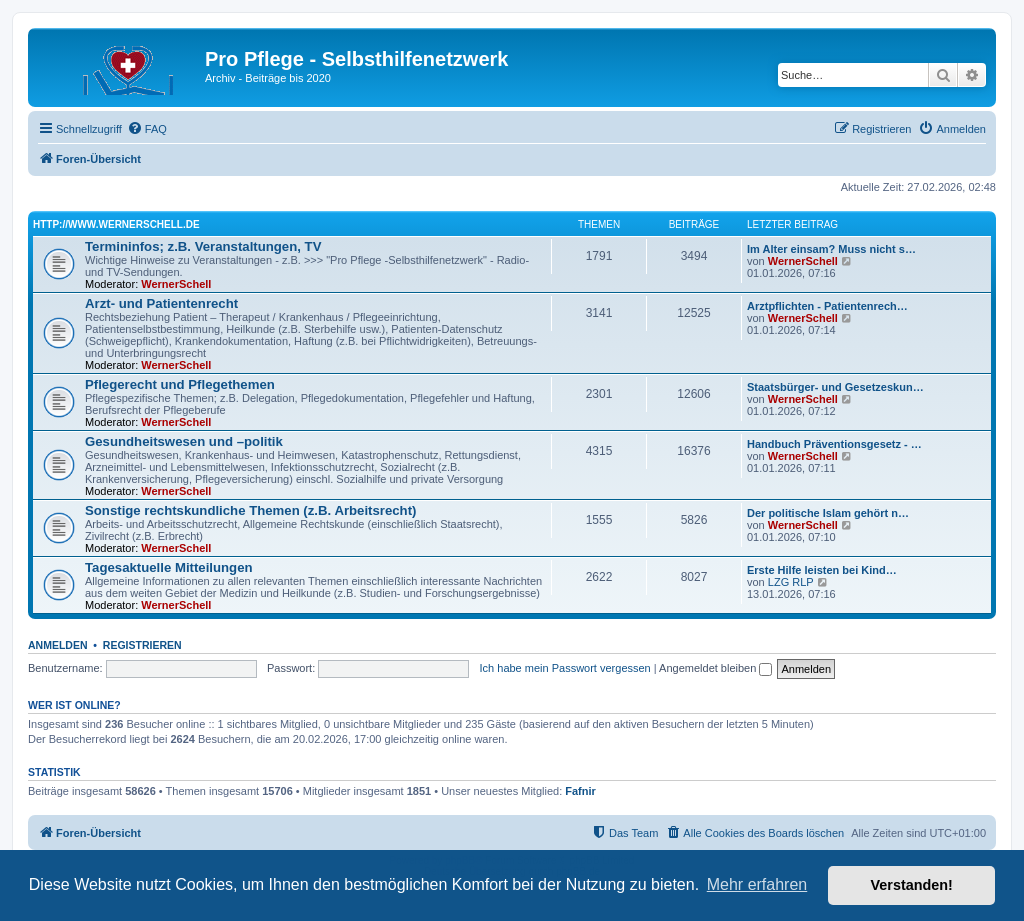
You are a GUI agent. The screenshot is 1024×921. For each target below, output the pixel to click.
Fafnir (580, 791)
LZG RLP (791, 582)
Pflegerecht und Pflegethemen (180, 384)
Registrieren (142, 645)
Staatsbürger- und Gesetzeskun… (835, 387)
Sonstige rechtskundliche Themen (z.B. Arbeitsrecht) (250, 510)
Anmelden (58, 645)
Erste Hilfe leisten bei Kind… (822, 570)
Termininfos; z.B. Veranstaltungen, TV (203, 246)
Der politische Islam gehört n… (828, 513)
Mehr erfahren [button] (757, 884)
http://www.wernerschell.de (116, 224)
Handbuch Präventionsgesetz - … (834, 444)
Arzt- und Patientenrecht (161, 303)
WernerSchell (176, 284)
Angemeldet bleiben (715, 668)
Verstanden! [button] (912, 885)
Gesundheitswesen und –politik (184, 441)
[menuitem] (147, 129)
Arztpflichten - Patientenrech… (827, 306)
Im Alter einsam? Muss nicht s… (831, 249)
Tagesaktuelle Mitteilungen (169, 567)
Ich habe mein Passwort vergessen (565, 668)
